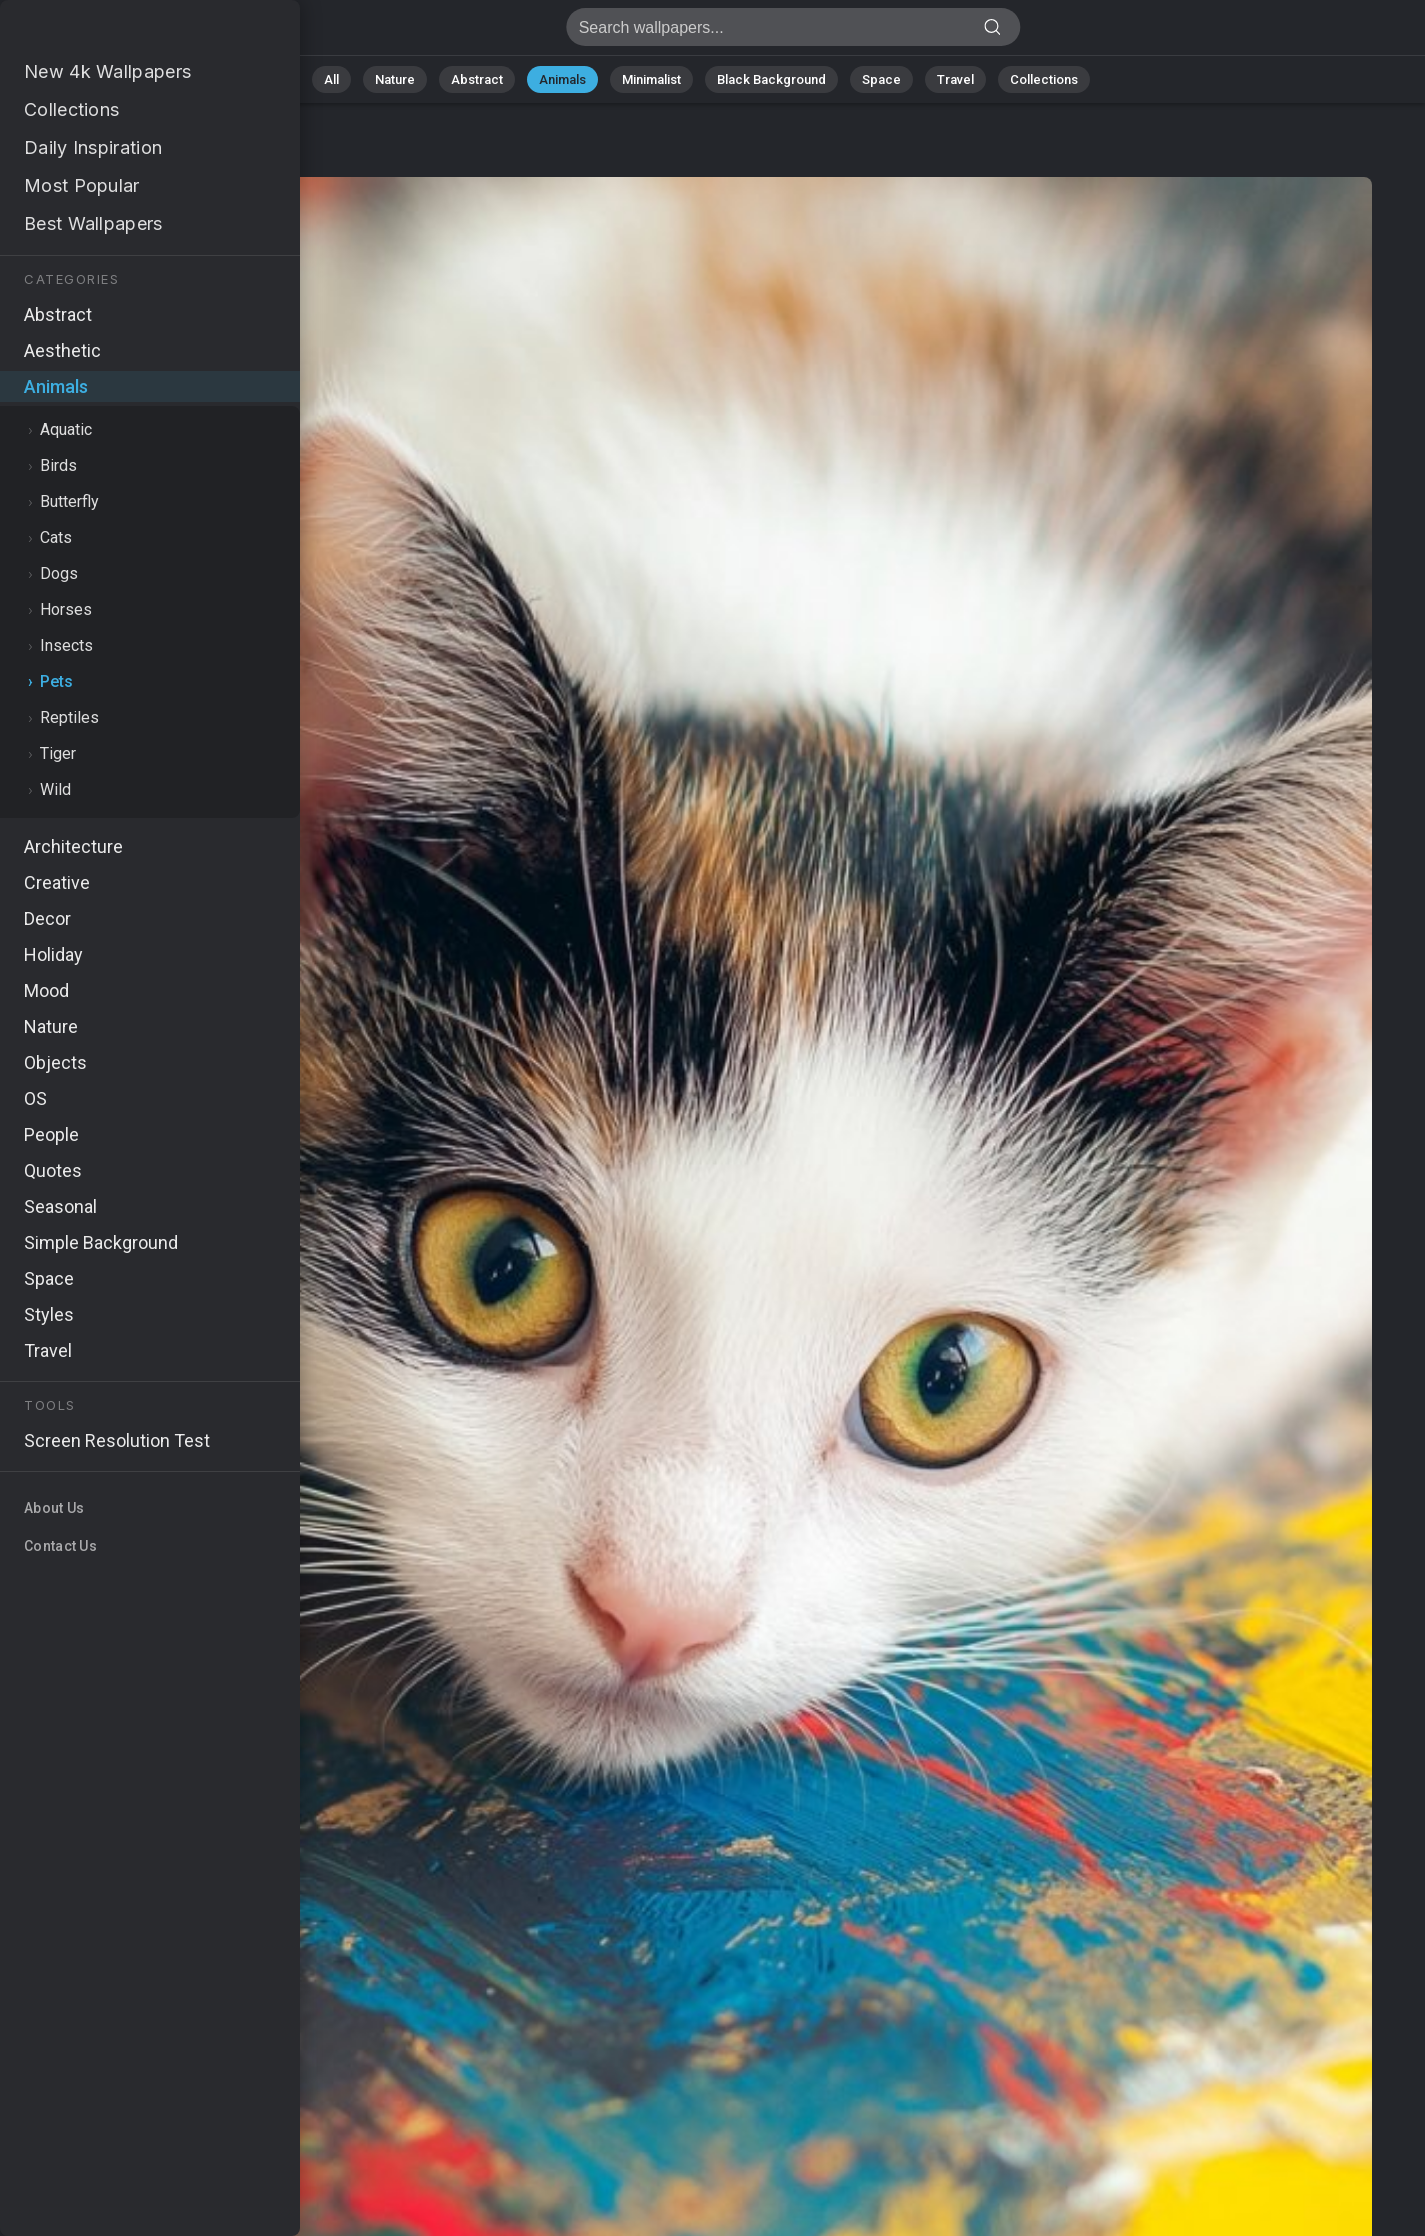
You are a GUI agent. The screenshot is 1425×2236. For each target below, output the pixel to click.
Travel (955, 79)
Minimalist (651, 79)
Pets (150, 157)
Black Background (771, 79)
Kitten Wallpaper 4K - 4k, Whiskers (120, 32)
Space (881, 79)
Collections (1044, 79)
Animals (562, 79)
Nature (395, 79)
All (331, 79)
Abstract (477, 79)
